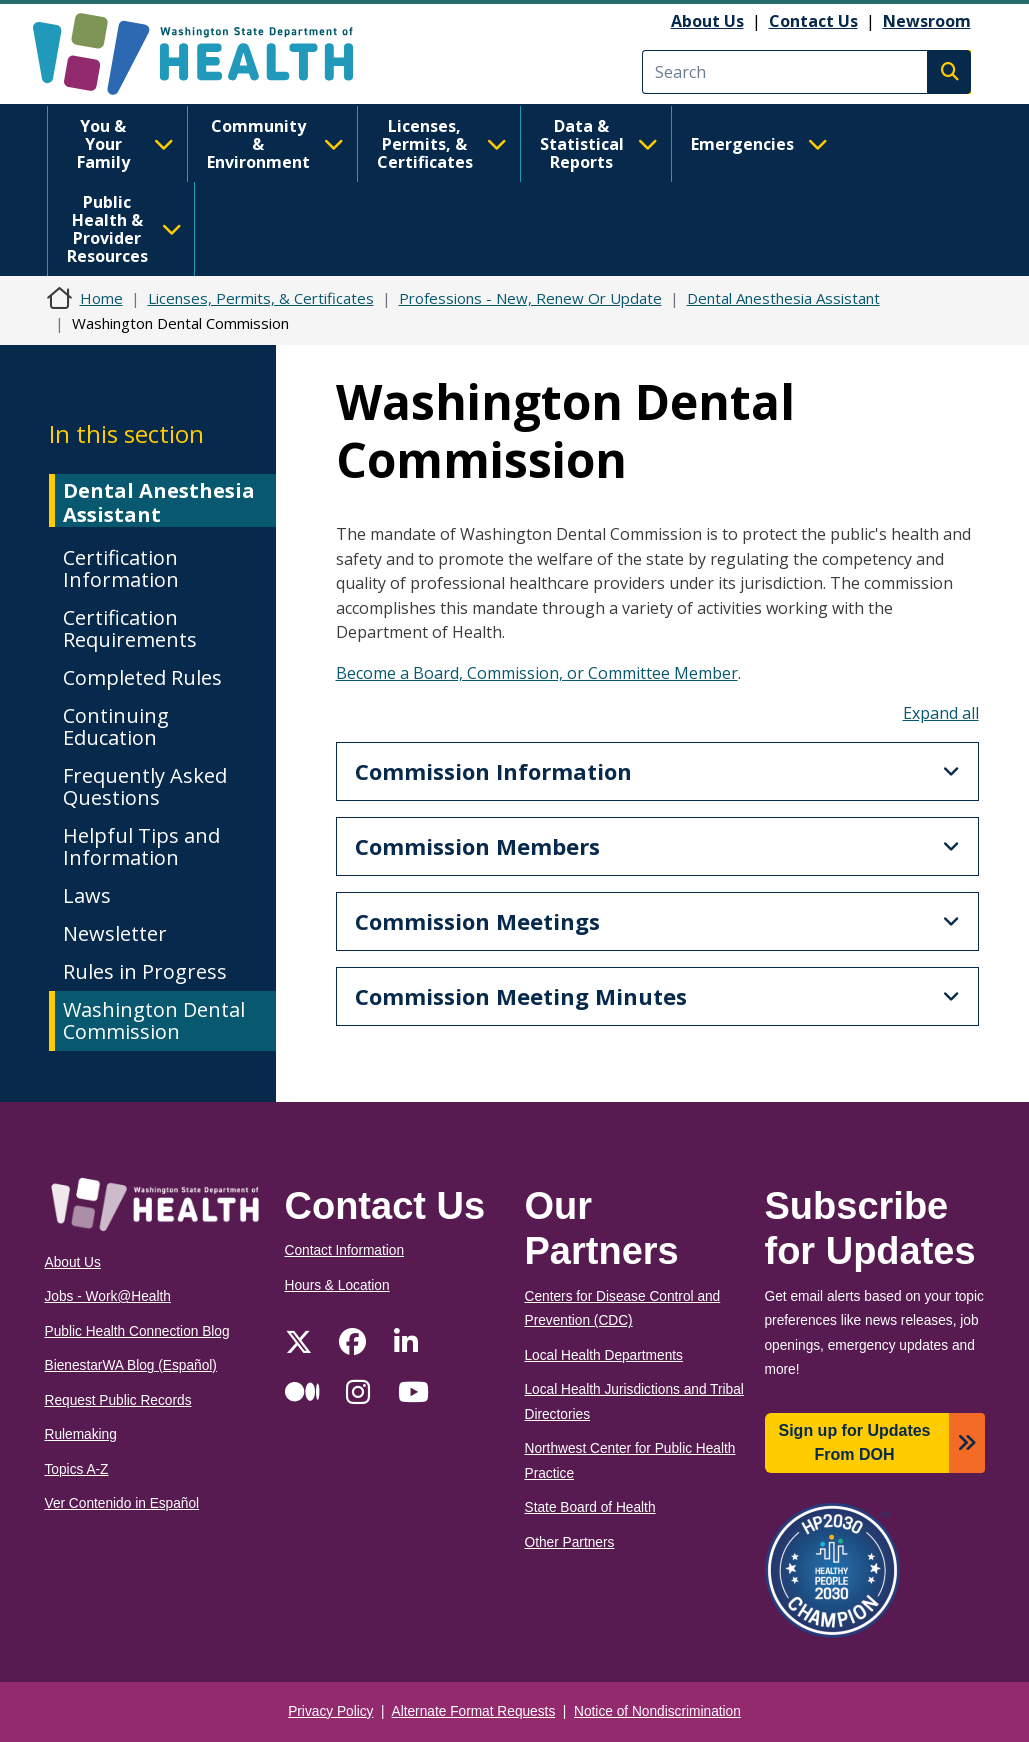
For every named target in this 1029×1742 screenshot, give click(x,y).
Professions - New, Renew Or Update (530, 298)
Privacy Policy (330, 1711)
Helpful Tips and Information (141, 846)
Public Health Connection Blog (137, 1331)
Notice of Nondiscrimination (657, 1711)
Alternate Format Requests (474, 1711)
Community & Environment (275, 144)
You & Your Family (125, 144)
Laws (87, 895)
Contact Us (813, 21)
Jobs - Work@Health (108, 1296)
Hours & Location (337, 1285)
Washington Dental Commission (154, 1020)
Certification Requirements (130, 628)
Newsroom (927, 21)
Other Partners (570, 1542)
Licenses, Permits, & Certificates (442, 144)
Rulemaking (81, 1434)
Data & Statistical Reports (599, 144)
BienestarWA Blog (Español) (131, 1365)
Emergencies (759, 144)
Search (949, 72)
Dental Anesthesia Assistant (783, 298)
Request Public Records (118, 1400)
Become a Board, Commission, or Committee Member (537, 673)
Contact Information (345, 1250)
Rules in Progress (145, 971)
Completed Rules (142, 677)
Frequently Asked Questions (145, 786)
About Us (707, 21)
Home (101, 298)
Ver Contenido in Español (122, 1503)
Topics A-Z (77, 1469)
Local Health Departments (604, 1355)
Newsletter (115, 933)
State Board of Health (590, 1507)
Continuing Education (116, 726)
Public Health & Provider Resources (124, 229)
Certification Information (121, 568)
